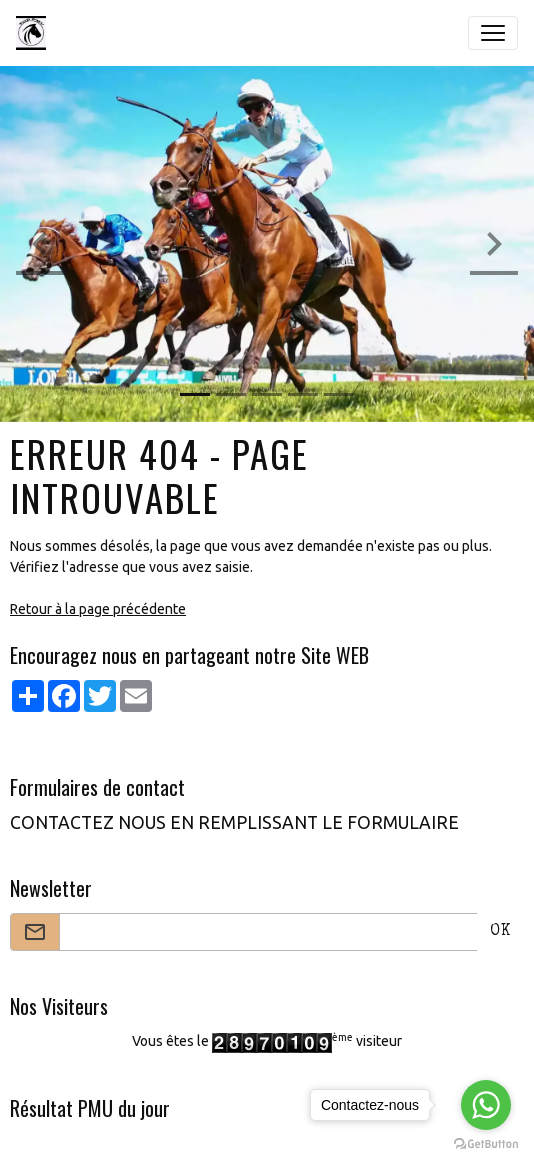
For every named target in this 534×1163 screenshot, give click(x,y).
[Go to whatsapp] (486, 1105)
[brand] (35, 33)
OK (500, 932)
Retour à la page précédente (98, 609)
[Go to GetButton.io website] (486, 1143)
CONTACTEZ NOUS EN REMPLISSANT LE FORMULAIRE (234, 822)
